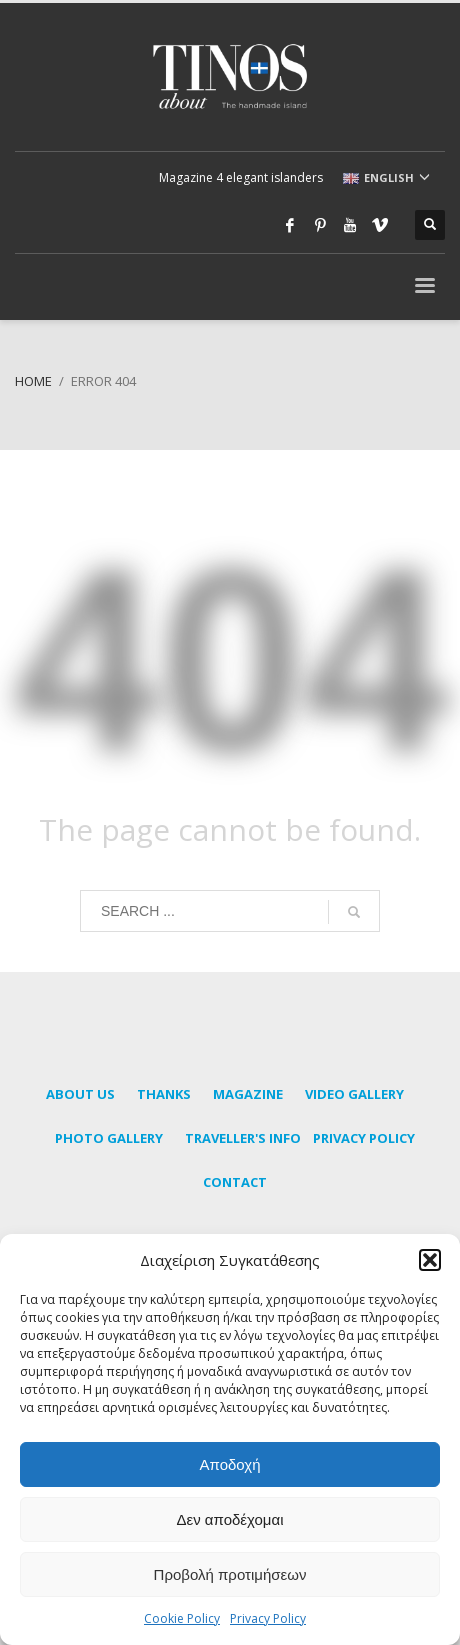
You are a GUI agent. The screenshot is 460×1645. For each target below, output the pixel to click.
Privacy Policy (268, 1618)
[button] (430, 1260)
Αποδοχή (230, 1464)
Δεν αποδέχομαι (229, 1519)
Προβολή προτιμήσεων (230, 1574)
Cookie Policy (182, 1618)
